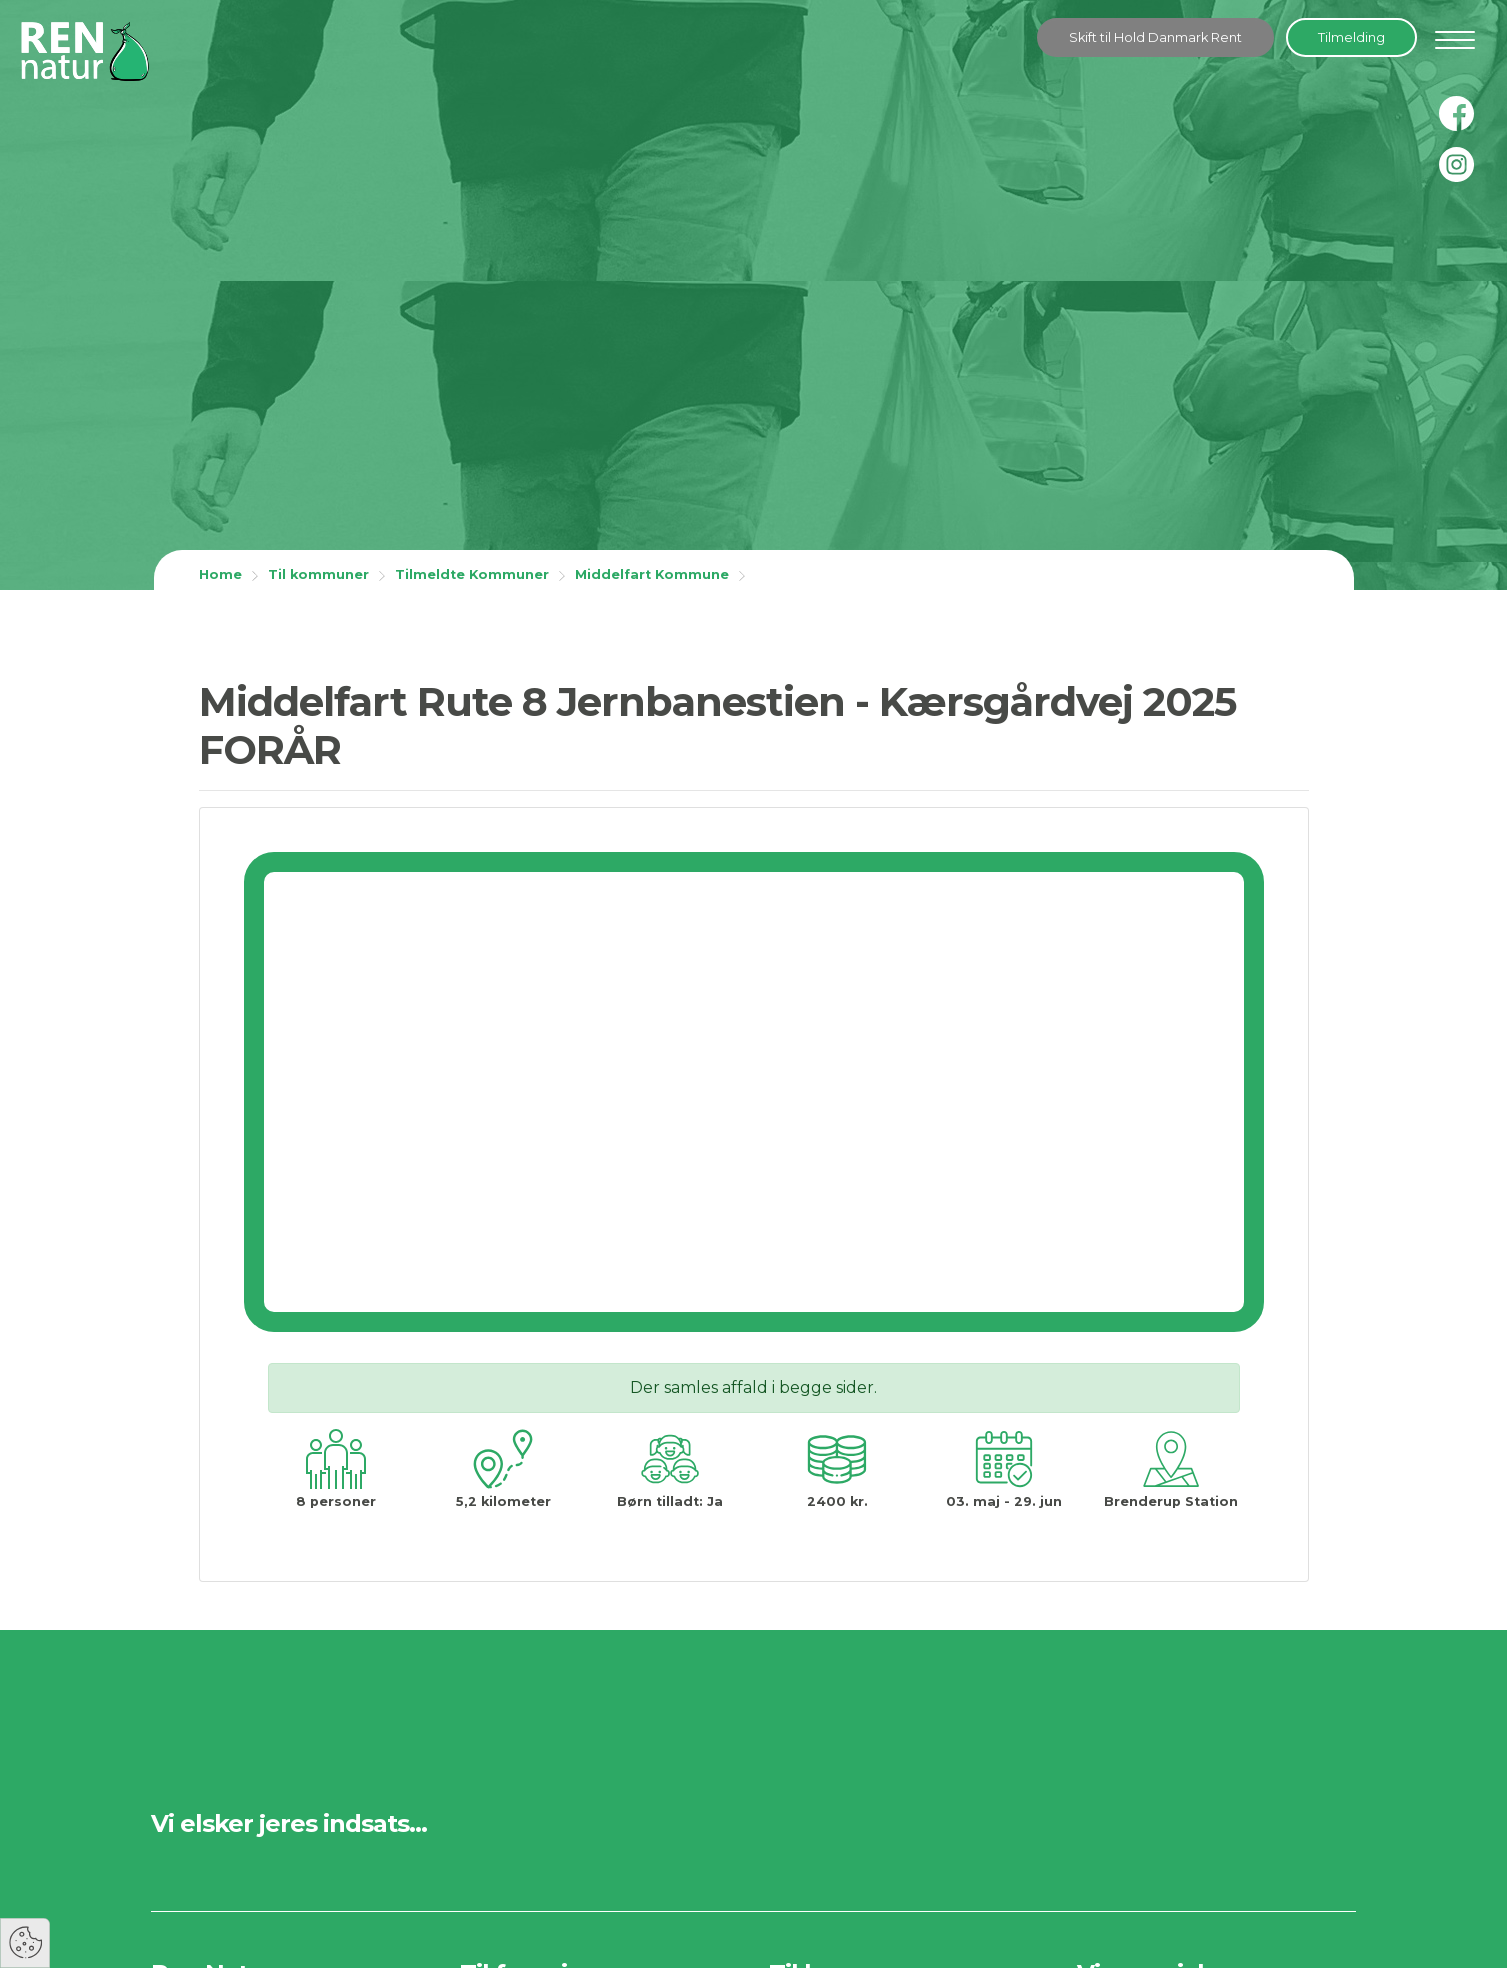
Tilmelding (1351, 37)
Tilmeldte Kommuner (472, 574)
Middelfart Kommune (652, 574)
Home (220, 574)
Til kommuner (318, 574)
